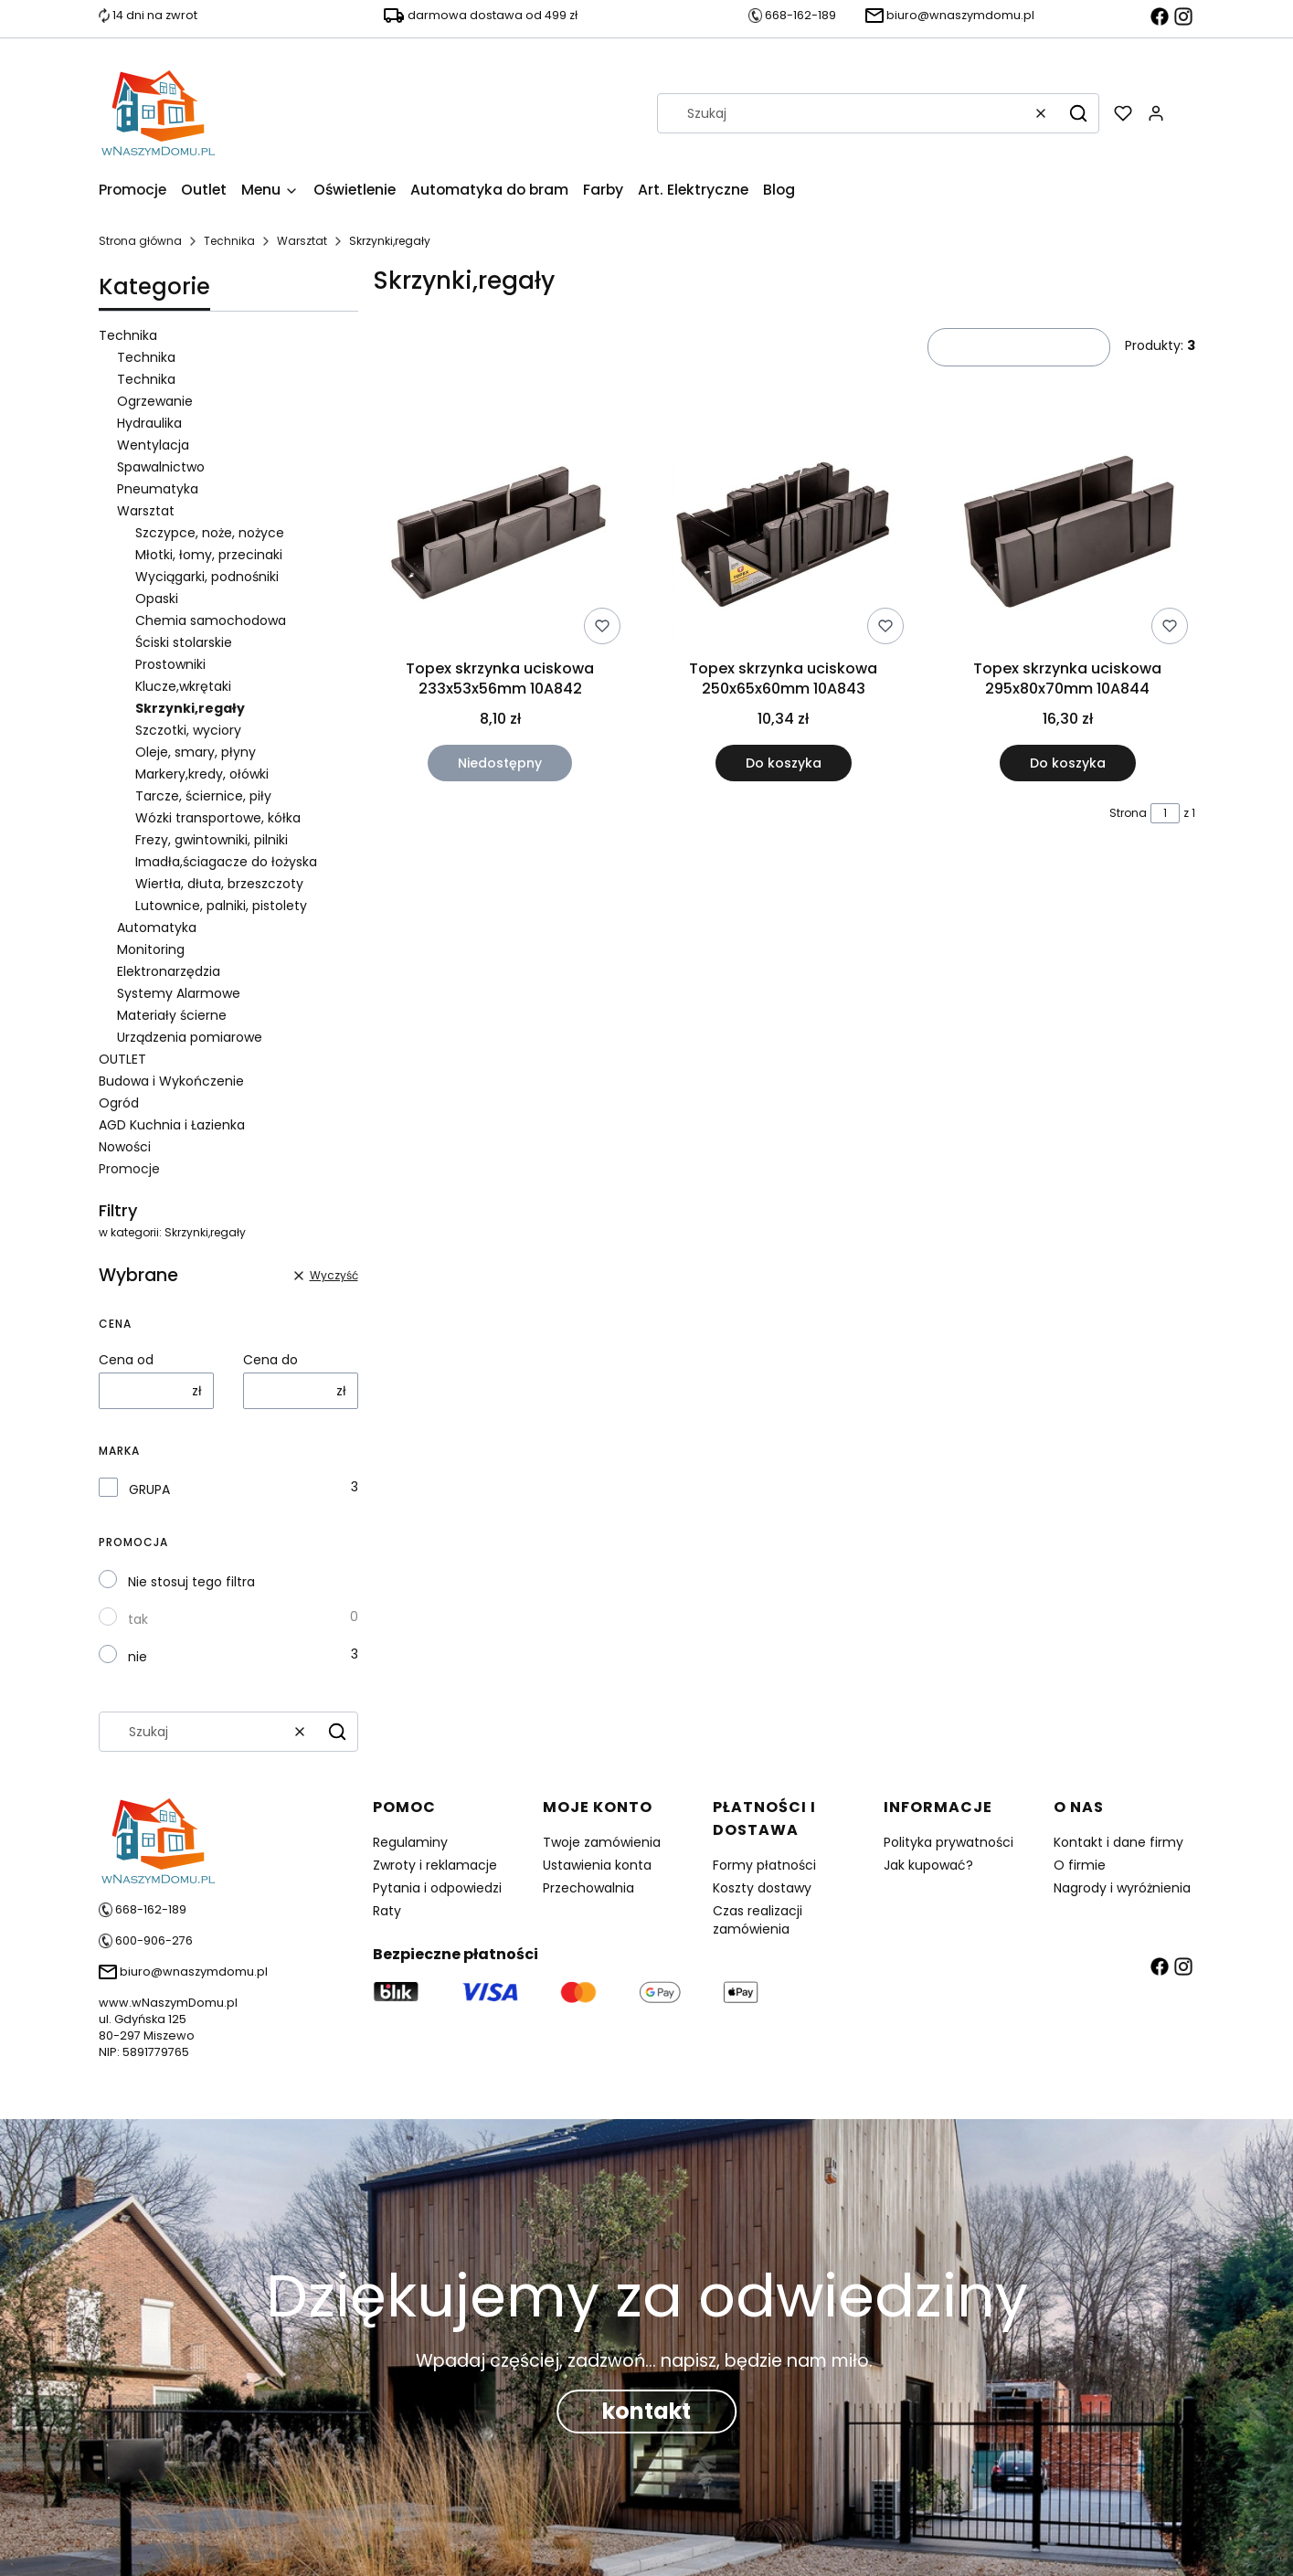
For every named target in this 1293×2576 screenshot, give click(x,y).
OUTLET (122, 1059)
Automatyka (156, 927)
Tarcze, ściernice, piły (203, 796)
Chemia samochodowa (210, 620)
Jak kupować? (928, 1865)
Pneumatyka (157, 489)
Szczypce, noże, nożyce (209, 533)
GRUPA (149, 1489)
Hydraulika (149, 423)
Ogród (119, 1103)
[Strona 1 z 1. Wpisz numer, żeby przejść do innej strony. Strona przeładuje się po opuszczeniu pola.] (1165, 813)
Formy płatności (764, 1865)
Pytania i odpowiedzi (437, 1888)
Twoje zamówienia (602, 1842)
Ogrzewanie (155, 401)
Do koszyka (783, 763)
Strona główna (140, 241)
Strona (1128, 813)
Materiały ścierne (172, 1015)
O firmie (1080, 1865)
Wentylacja (153, 445)
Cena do (270, 1360)
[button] (1078, 113)
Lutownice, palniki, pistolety (221, 905)
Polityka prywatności (948, 1842)
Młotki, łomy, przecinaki (208, 555)
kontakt (646, 2411)
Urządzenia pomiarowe (189, 1037)
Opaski (156, 598)
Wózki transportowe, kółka (218, 818)
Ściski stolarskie (183, 642)
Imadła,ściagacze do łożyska (226, 862)
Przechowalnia (588, 1888)
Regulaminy (410, 1842)
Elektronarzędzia (168, 971)
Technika (229, 241)
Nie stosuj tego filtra (191, 1582)
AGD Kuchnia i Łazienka (172, 1125)
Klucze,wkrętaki (183, 686)
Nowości (125, 1147)
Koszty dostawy (762, 1888)
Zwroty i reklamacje (435, 1865)
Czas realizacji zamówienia (757, 1920)
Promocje (129, 1169)
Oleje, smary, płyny (195, 752)
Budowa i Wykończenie (171, 1081)
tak (138, 1619)
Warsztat (302, 241)
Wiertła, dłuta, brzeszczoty (219, 884)
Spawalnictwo (161, 467)
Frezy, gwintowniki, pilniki (211, 840)
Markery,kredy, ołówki (202, 774)
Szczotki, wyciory (188, 730)
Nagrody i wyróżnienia (1122, 1888)
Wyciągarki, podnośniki (207, 576)
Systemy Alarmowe (178, 993)
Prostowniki (170, 664)
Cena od (126, 1360)
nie (137, 1657)
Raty (387, 1911)
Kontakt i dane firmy (1118, 1842)
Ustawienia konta (597, 1865)
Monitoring (151, 949)
